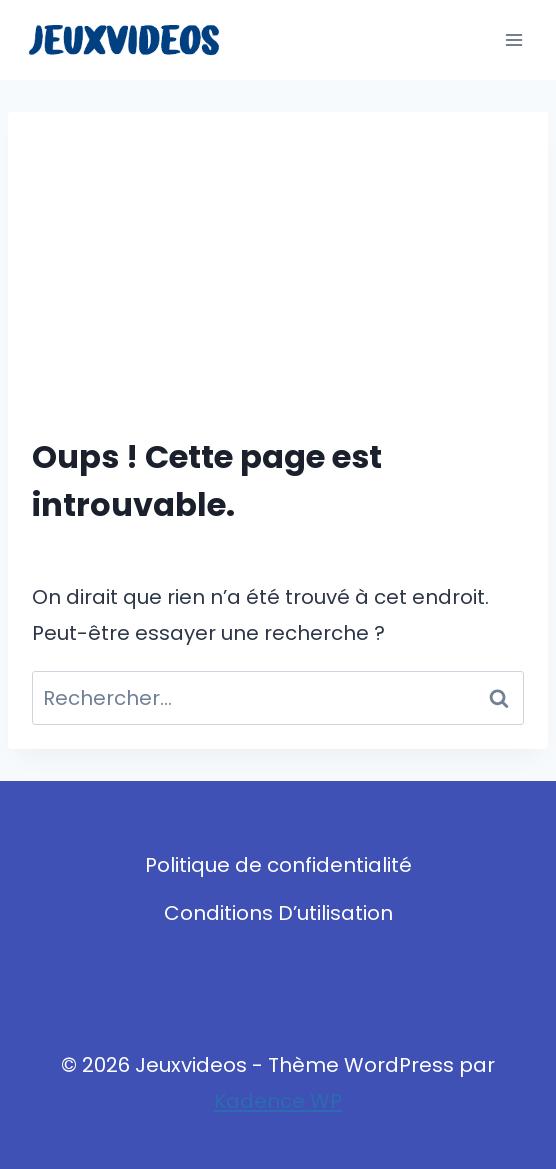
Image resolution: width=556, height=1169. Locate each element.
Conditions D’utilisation (278, 913)
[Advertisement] (278, 286)
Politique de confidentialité (278, 865)
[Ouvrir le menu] (513, 39)
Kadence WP (278, 1101)
